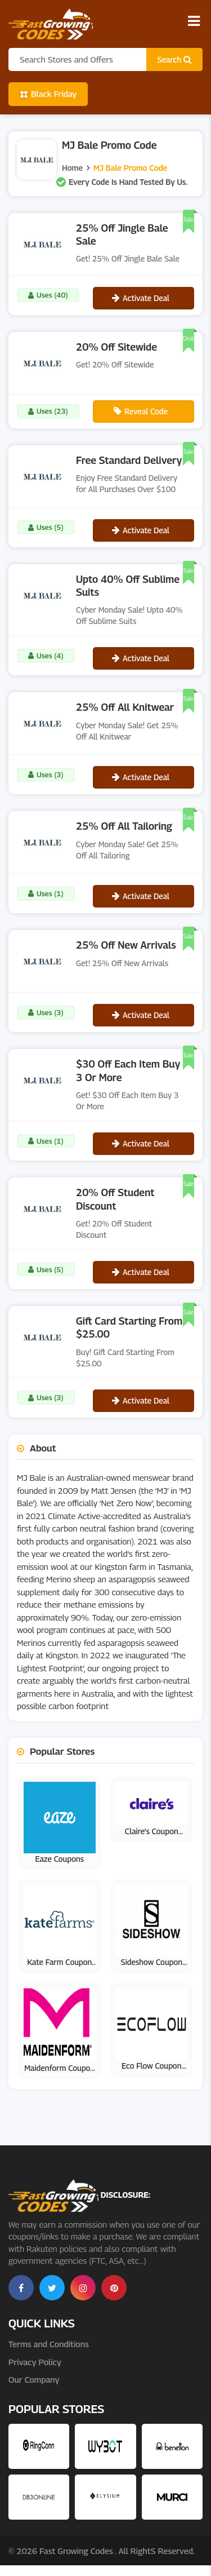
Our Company (33, 2379)
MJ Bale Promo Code (130, 167)
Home (72, 167)
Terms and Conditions (48, 2344)
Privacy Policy (34, 2362)
